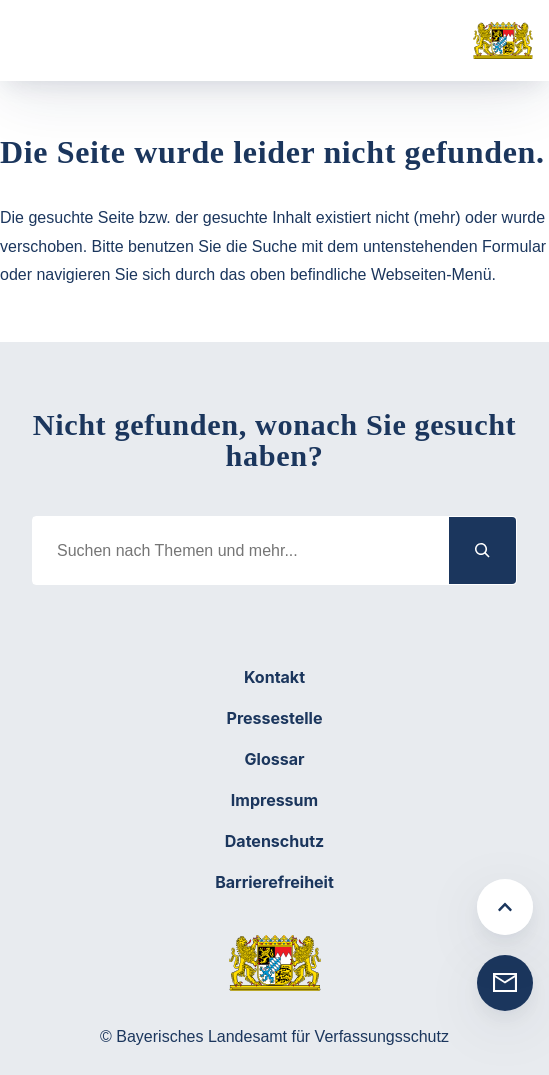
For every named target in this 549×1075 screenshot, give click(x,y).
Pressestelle (275, 718)
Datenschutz (274, 841)
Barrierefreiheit (274, 882)
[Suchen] (483, 550)
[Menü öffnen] (49, 41)
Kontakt (274, 677)
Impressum (274, 800)
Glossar (275, 759)
